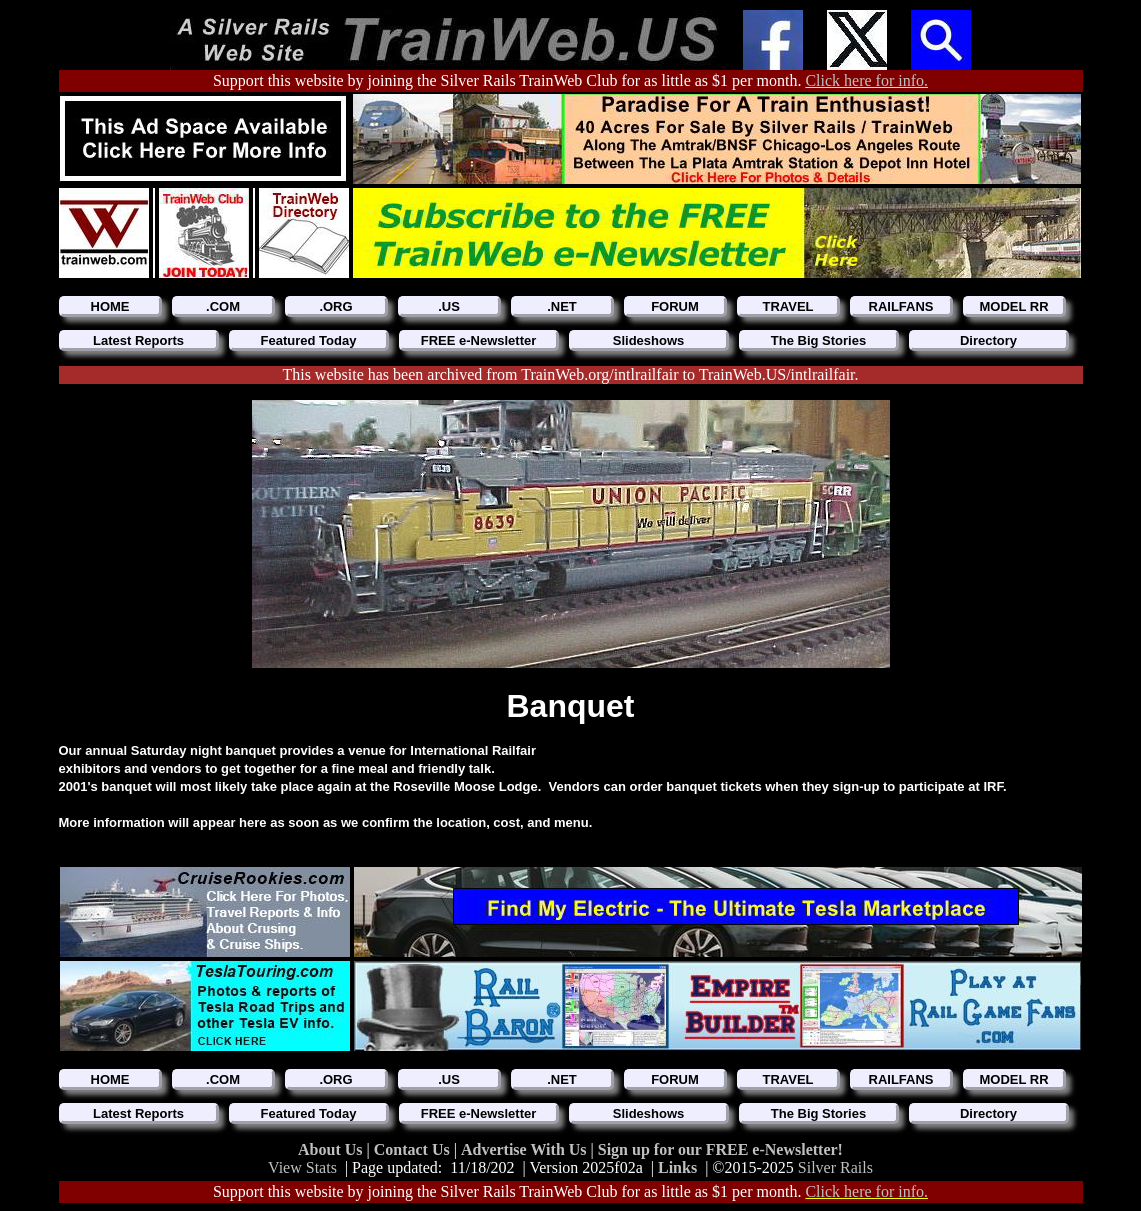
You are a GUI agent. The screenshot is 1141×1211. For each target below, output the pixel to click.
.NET (562, 306)
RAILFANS (901, 306)
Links (677, 1167)
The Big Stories (818, 340)
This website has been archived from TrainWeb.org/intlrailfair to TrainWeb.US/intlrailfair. (570, 374)
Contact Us (414, 1149)
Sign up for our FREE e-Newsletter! (720, 1149)
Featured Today (309, 340)
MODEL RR (1013, 306)
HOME (110, 306)
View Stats (302, 1167)
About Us (332, 1149)
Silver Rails (835, 1167)
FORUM (675, 306)
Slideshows (649, 340)
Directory (988, 340)
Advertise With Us (526, 1149)
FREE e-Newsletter (479, 340)
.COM (223, 306)
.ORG (335, 306)
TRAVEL (787, 306)
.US (449, 306)
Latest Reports (138, 340)
